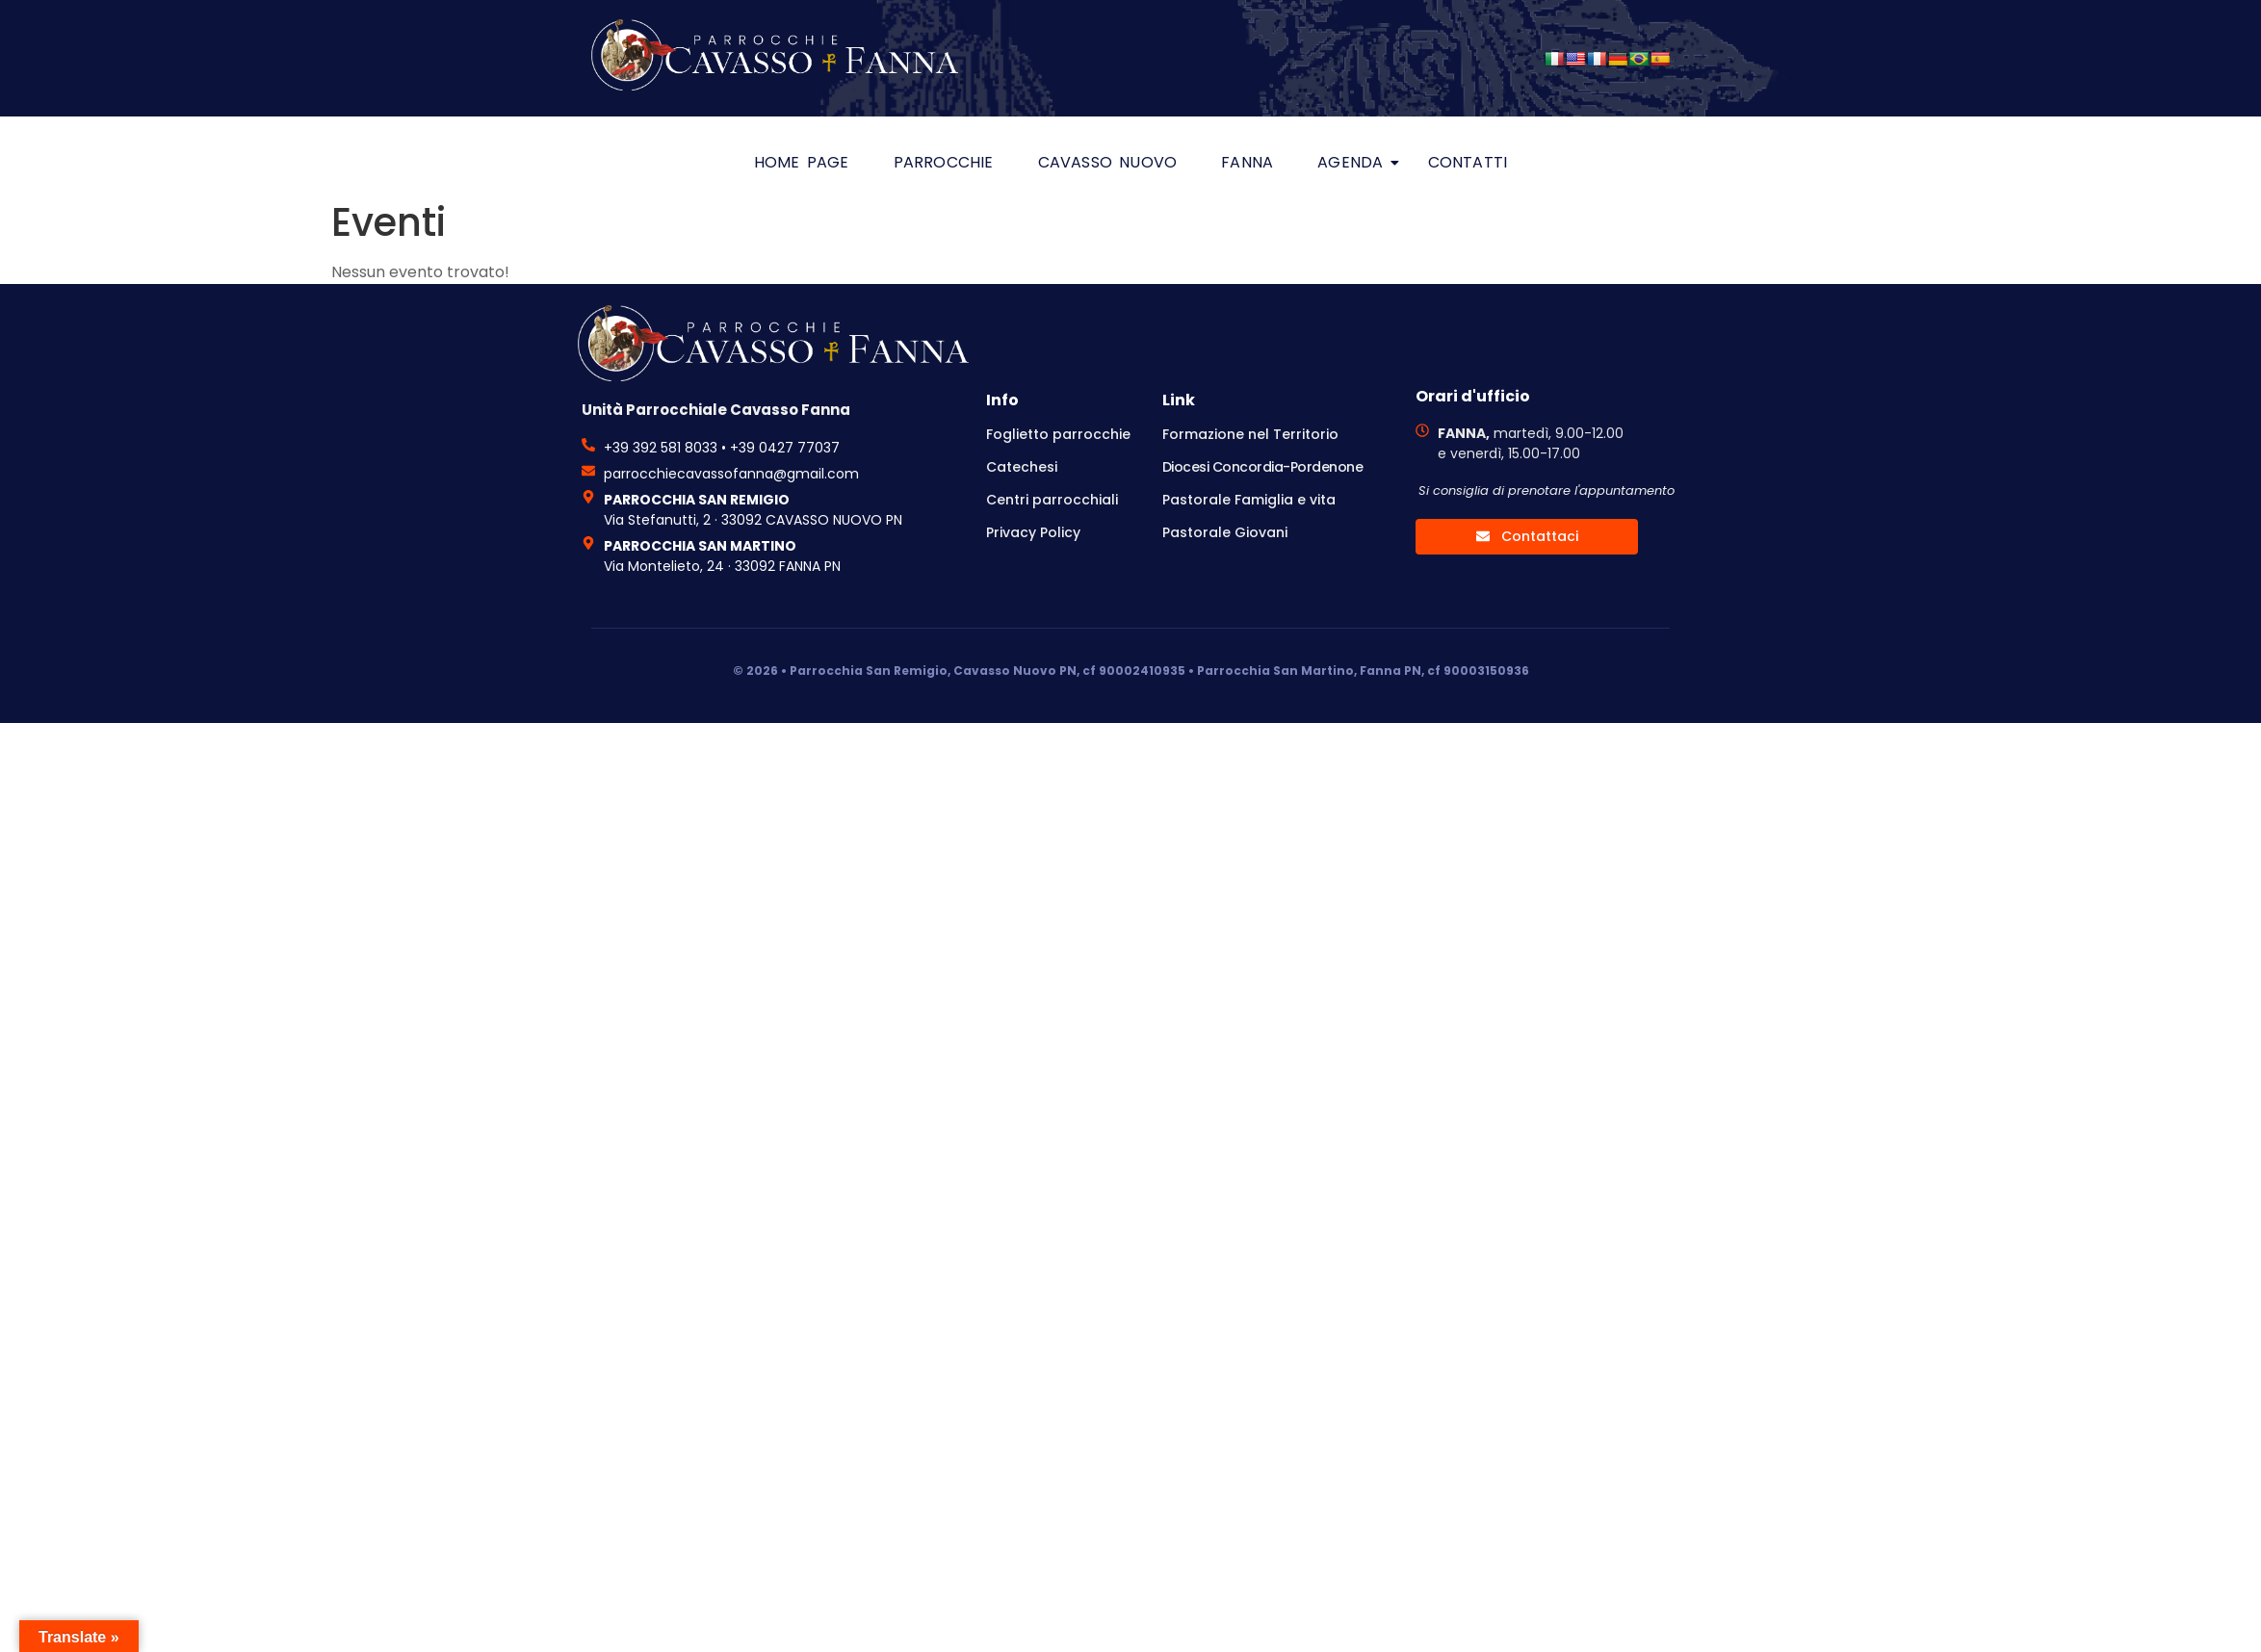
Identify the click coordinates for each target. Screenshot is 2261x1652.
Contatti (1468, 162)
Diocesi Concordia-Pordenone (1263, 467)
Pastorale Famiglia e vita (1249, 499)
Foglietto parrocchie (1058, 434)
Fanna (1247, 162)
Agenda (1355, 162)
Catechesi (1021, 467)
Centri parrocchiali (1052, 499)
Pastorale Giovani (1224, 532)
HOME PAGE (801, 162)
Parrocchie (944, 162)
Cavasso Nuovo (1108, 162)
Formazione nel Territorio (1250, 434)
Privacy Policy (1033, 532)
